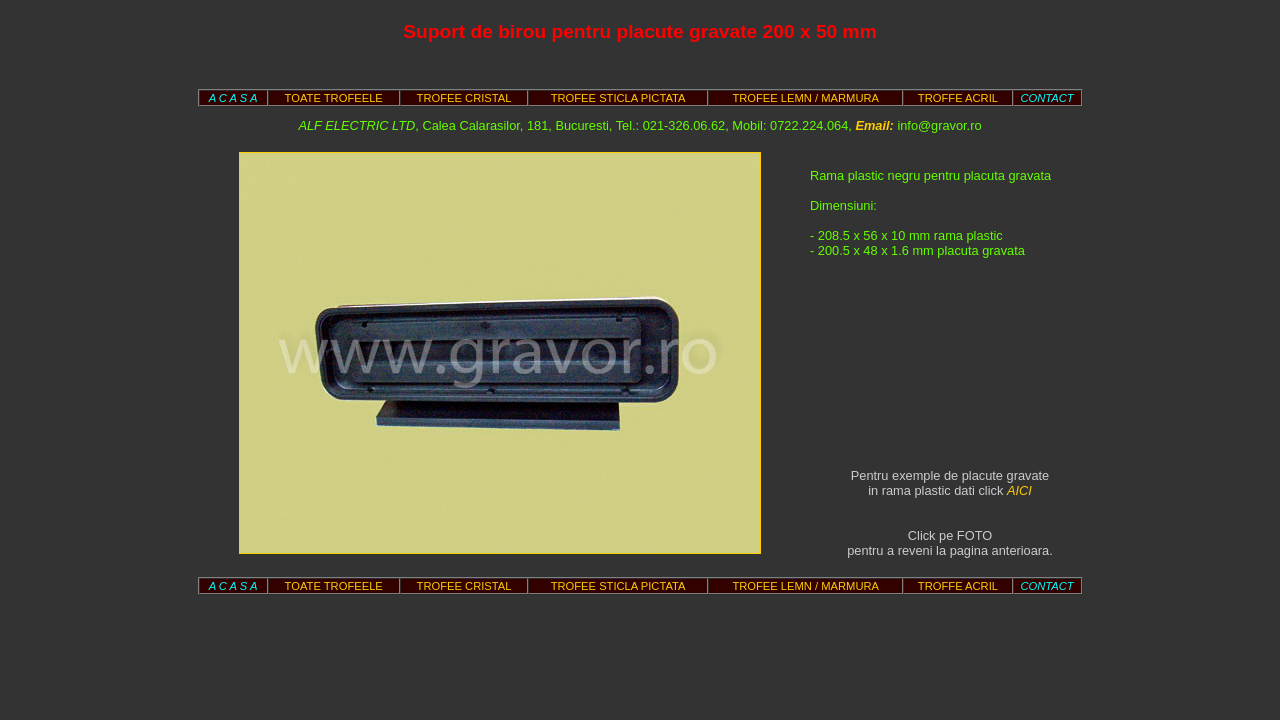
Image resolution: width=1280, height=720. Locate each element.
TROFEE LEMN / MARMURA (805, 98)
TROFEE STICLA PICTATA (618, 98)
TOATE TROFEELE (334, 98)
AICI (1019, 490)
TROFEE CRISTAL (464, 98)
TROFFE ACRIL (958, 98)
